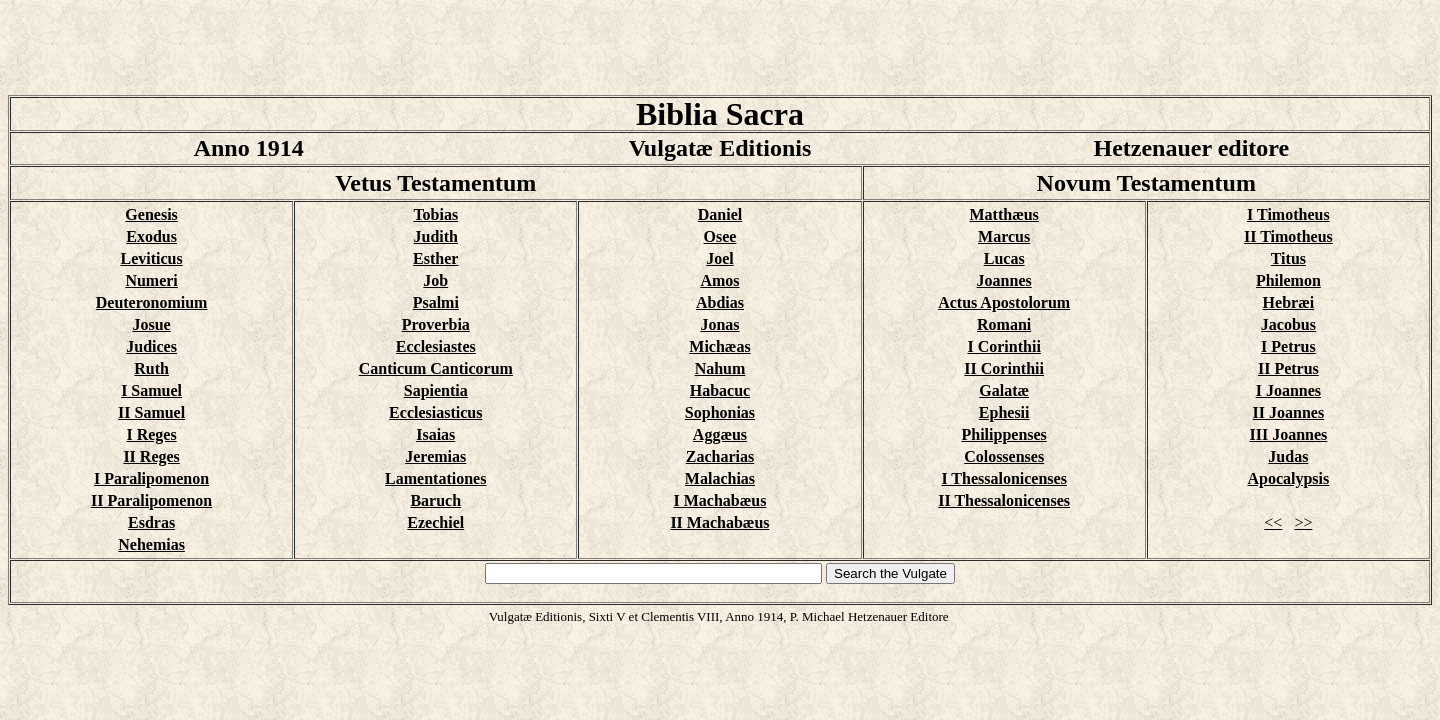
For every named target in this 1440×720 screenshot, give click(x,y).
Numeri (151, 280)
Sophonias (720, 412)
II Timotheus (1288, 236)
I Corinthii (1003, 346)
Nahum (720, 368)
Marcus (1004, 236)
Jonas (719, 324)
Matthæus (1003, 214)
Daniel (720, 214)
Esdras (151, 522)
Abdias (720, 302)
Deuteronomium (152, 302)
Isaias (435, 434)
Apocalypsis (1288, 478)
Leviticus (151, 258)
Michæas (719, 346)
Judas (1288, 456)
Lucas (1004, 258)
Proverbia (436, 324)
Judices (151, 346)
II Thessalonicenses (1004, 500)
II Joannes (1289, 412)
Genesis (151, 214)
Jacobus (1288, 324)
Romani (1004, 324)
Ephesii (1004, 412)
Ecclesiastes (436, 346)
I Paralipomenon (151, 478)
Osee (720, 236)
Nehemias (151, 544)
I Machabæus (720, 500)
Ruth (151, 368)
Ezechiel (435, 522)
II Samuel (151, 412)
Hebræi (1289, 302)
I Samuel (151, 390)
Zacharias (720, 456)
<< (1273, 522)
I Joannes (1288, 390)
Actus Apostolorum (1004, 302)
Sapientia (436, 390)
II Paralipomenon (151, 500)
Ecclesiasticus (435, 412)
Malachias (720, 478)
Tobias (435, 214)
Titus (1288, 258)
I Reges (151, 434)
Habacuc (720, 390)
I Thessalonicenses (1004, 478)
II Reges (151, 456)
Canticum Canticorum (436, 368)
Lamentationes (435, 478)
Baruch (435, 500)
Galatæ (1004, 390)
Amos (719, 280)
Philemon (1288, 280)
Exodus (151, 236)
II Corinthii (1004, 368)
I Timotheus (1288, 214)
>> (1303, 522)
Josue (151, 324)
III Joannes (1288, 434)
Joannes (1004, 280)
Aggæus (720, 434)
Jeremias (435, 456)
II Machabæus (719, 522)
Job (435, 280)
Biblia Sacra (720, 114)
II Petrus (1288, 368)
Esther (435, 258)
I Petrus (1288, 346)
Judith (436, 236)
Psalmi (436, 302)
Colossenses (1004, 456)
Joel (720, 258)
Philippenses (1003, 434)
